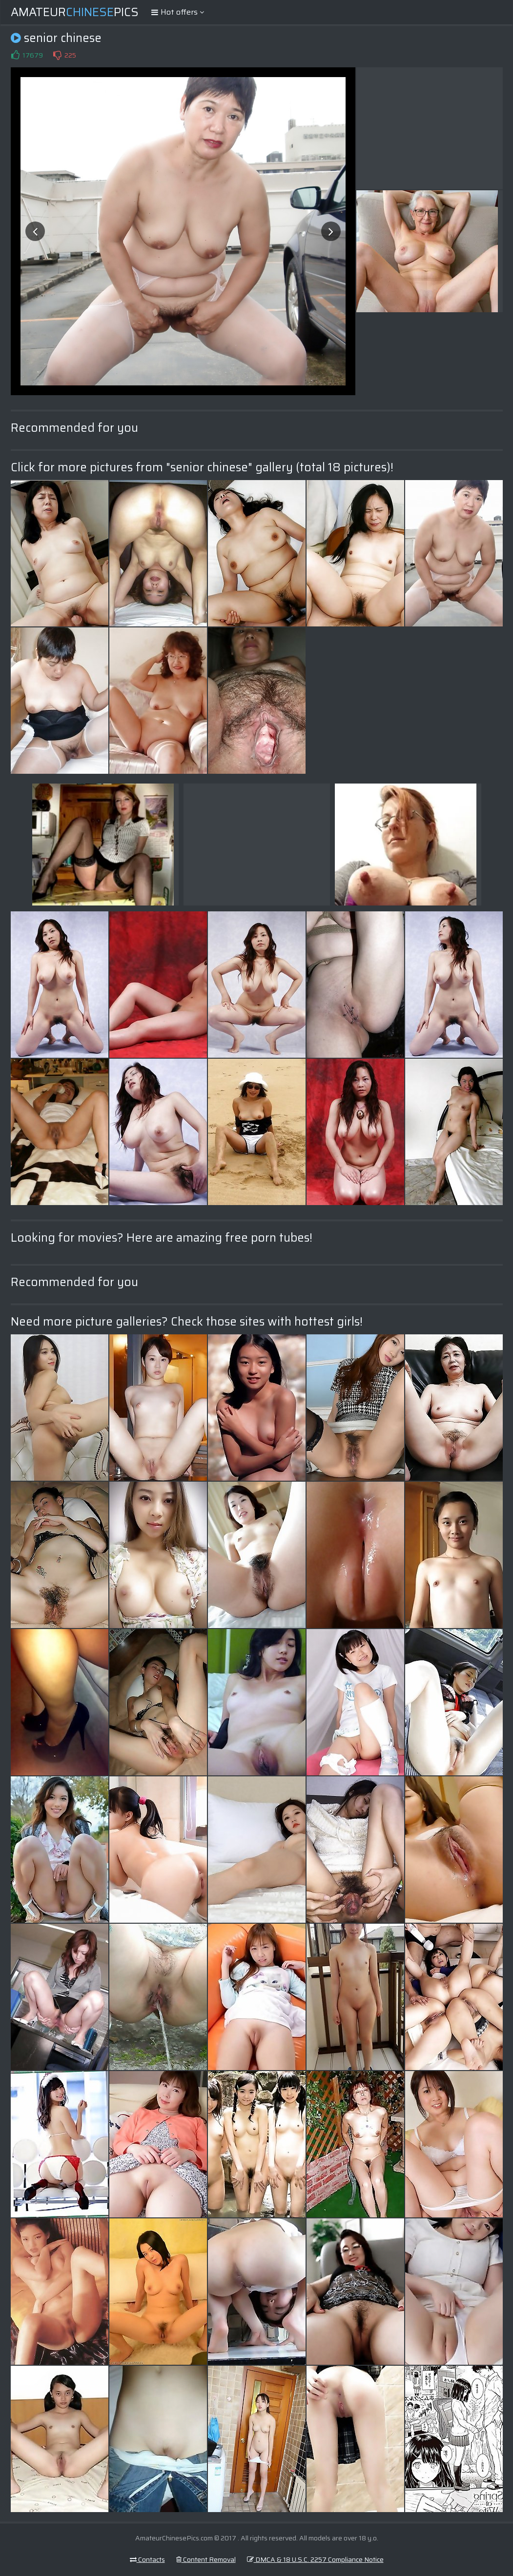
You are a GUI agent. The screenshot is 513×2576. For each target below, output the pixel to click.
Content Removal (206, 2559)
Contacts (147, 2559)
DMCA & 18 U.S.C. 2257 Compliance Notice (315, 2559)
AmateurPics (75, 12)
